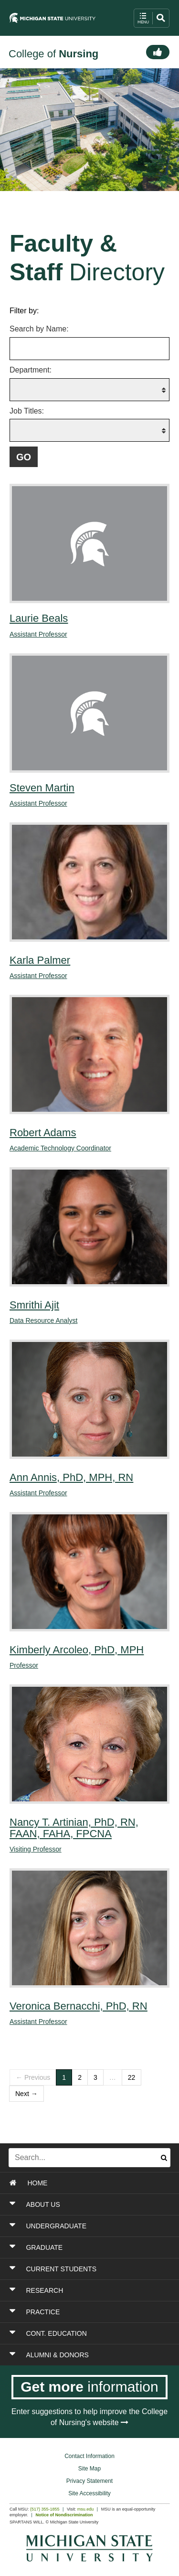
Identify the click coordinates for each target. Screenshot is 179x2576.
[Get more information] (89, 2387)
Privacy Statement (89, 2481)
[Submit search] (164, 2158)
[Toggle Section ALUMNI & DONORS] (90, 2354)
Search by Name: (39, 329)
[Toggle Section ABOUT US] (90, 2204)
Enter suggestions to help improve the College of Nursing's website (89, 2417)
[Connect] (157, 52)
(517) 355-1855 (45, 2509)
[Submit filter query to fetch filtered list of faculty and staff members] (24, 457)
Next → (26, 2093)
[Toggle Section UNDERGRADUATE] (90, 2225)
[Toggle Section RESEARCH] (90, 2290)
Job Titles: (27, 411)
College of (53, 54)
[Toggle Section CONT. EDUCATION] (90, 2333)
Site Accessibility (89, 2493)
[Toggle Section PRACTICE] (90, 2311)
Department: (31, 370)
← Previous (33, 2077)
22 (132, 2077)
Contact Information (89, 2456)
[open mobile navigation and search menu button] (151, 18)
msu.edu (85, 2509)
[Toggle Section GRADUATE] (90, 2247)
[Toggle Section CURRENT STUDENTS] (90, 2268)
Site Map (89, 2468)
